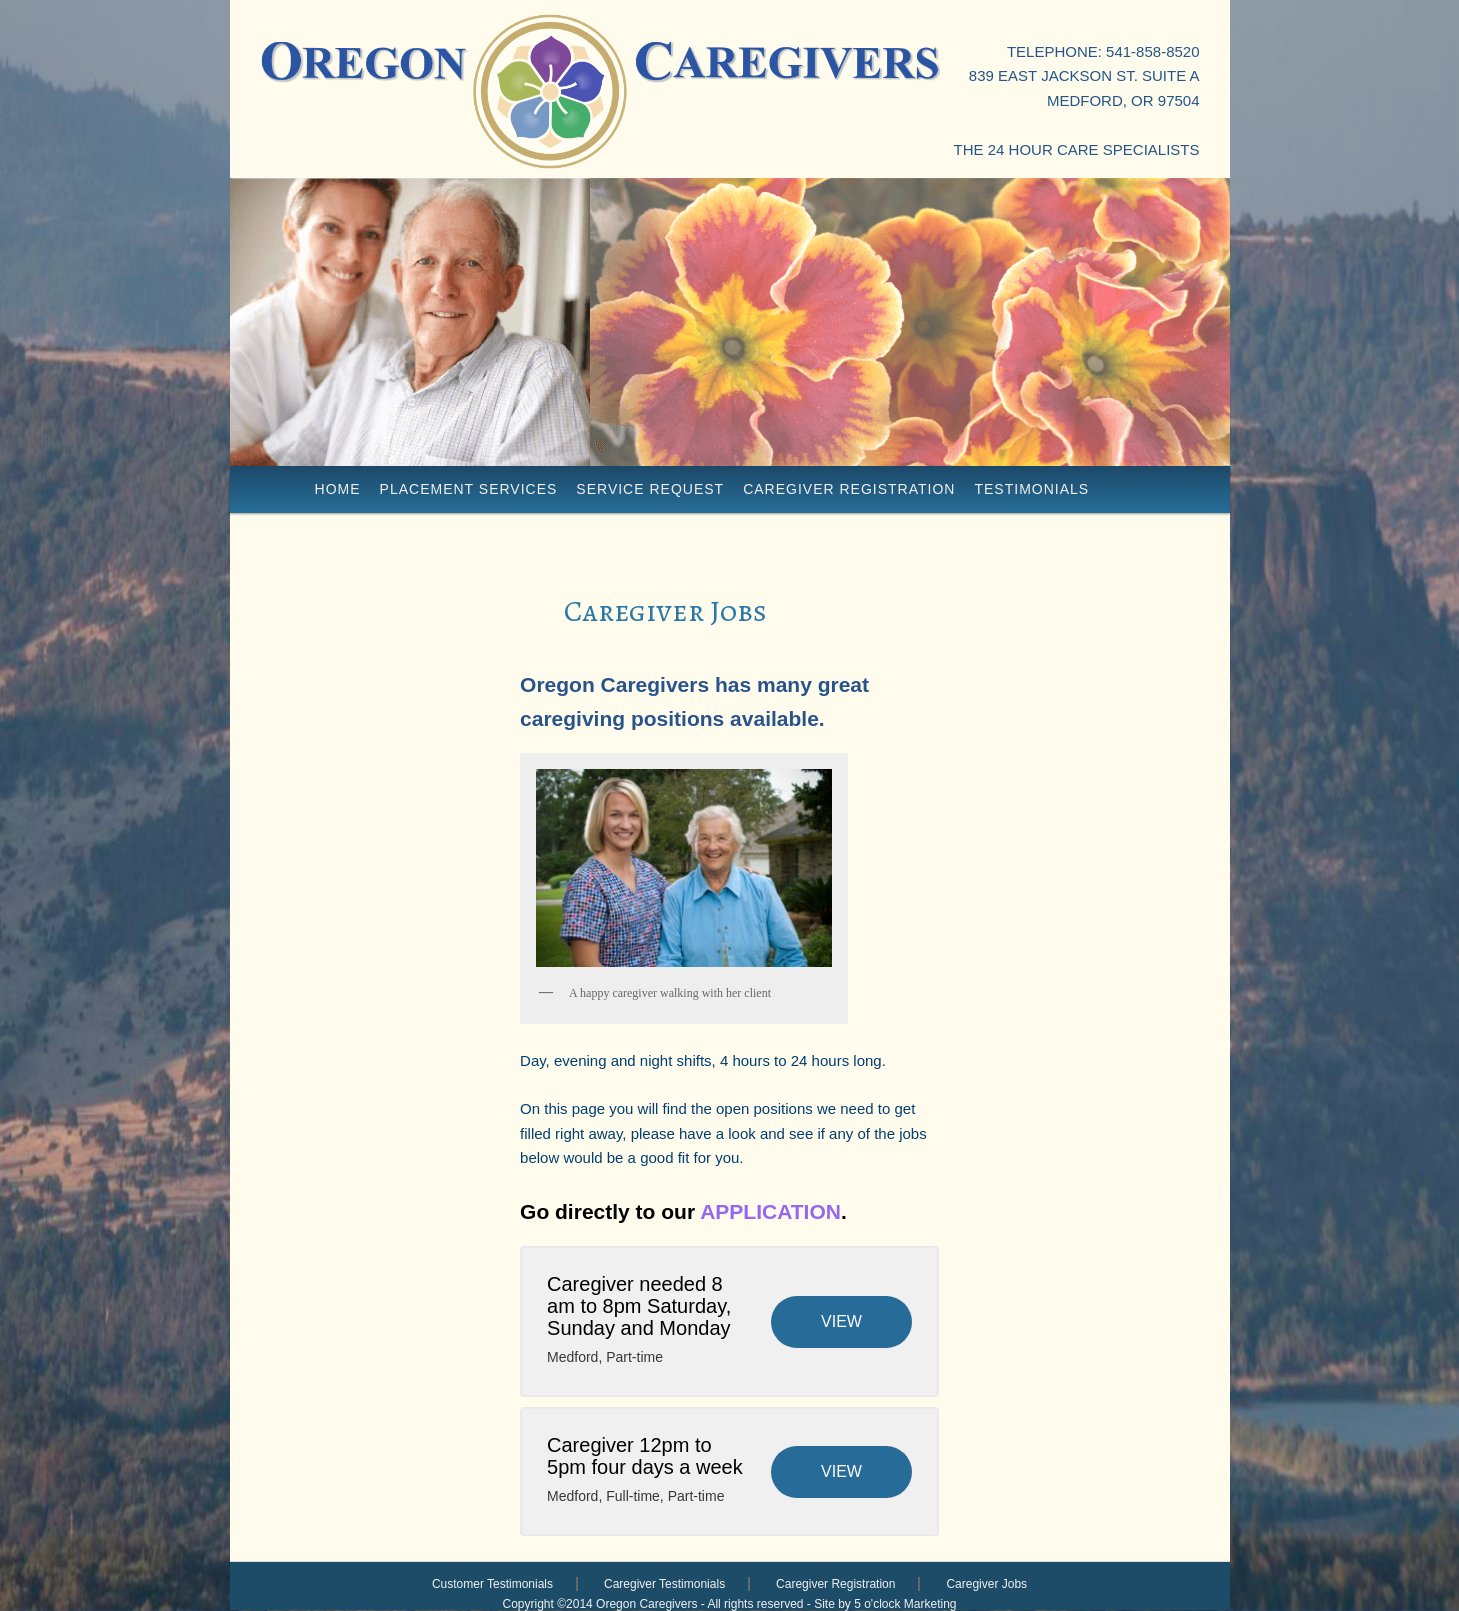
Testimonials (1031, 489)
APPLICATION (770, 1211)
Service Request (650, 489)
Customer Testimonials (492, 1584)
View (841, 1321)
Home (338, 489)
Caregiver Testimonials (664, 1584)
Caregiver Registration (849, 489)
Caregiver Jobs (986, 1584)
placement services (469, 489)
